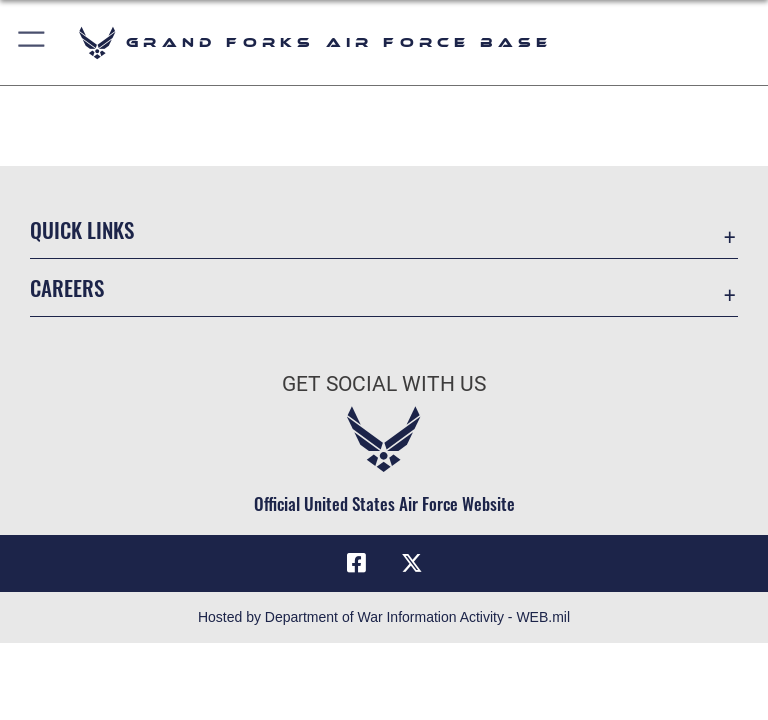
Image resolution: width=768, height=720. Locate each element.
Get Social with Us (384, 384)
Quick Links (82, 229)
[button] (32, 42)
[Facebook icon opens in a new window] (356, 563)
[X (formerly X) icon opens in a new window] (412, 563)
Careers (67, 287)
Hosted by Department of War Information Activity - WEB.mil (384, 617)
